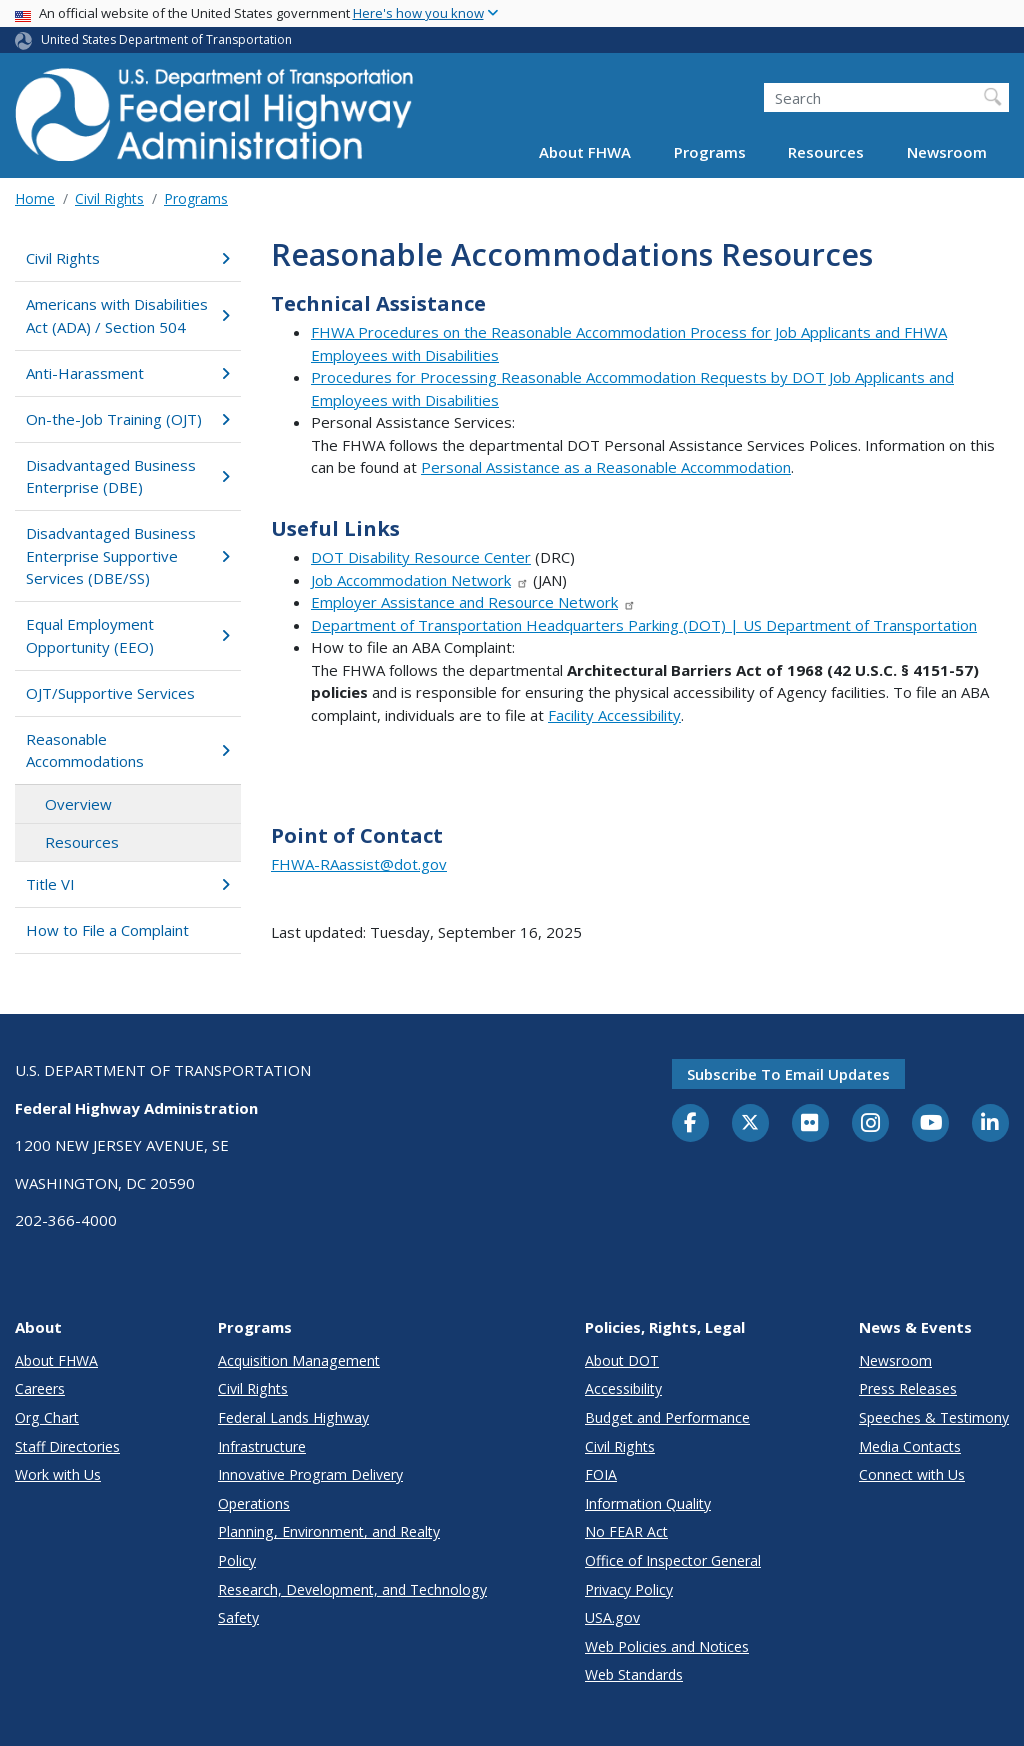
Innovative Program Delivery (310, 1474)
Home (35, 198)
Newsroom (947, 152)
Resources (826, 152)
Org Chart (47, 1417)
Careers (40, 1388)
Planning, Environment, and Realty (329, 1531)
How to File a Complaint (107, 930)
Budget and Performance (667, 1417)
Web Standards (634, 1674)
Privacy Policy (629, 1589)
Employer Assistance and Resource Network (473, 602)
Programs (710, 152)
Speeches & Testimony (934, 1417)
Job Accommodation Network (420, 580)
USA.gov (612, 1617)
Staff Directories (67, 1446)
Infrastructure (262, 1446)
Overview (78, 804)
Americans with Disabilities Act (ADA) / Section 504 (128, 315)
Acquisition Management (299, 1360)
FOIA (601, 1474)
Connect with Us (912, 1474)
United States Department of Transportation (166, 39)
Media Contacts (910, 1446)
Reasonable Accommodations (128, 750)
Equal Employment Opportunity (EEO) (128, 635)
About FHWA (585, 152)
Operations (254, 1503)
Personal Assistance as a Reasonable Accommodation (606, 467)
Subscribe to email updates (788, 1074)
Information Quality (648, 1503)
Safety (238, 1617)
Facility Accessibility (614, 715)
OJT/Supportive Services (110, 693)
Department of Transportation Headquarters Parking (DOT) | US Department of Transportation (644, 625)
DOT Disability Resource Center (421, 557)
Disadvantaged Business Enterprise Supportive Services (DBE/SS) (128, 555)
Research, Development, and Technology (352, 1589)
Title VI (128, 884)
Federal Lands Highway (293, 1417)
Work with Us (58, 1474)
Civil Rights (109, 198)
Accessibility (623, 1388)
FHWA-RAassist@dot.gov (359, 864)
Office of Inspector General (673, 1560)
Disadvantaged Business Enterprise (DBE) (128, 476)
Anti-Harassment (128, 373)
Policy (237, 1560)
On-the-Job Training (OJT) (128, 419)
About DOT (622, 1360)
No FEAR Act (626, 1531)
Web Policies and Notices (667, 1646)
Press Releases (908, 1388)
